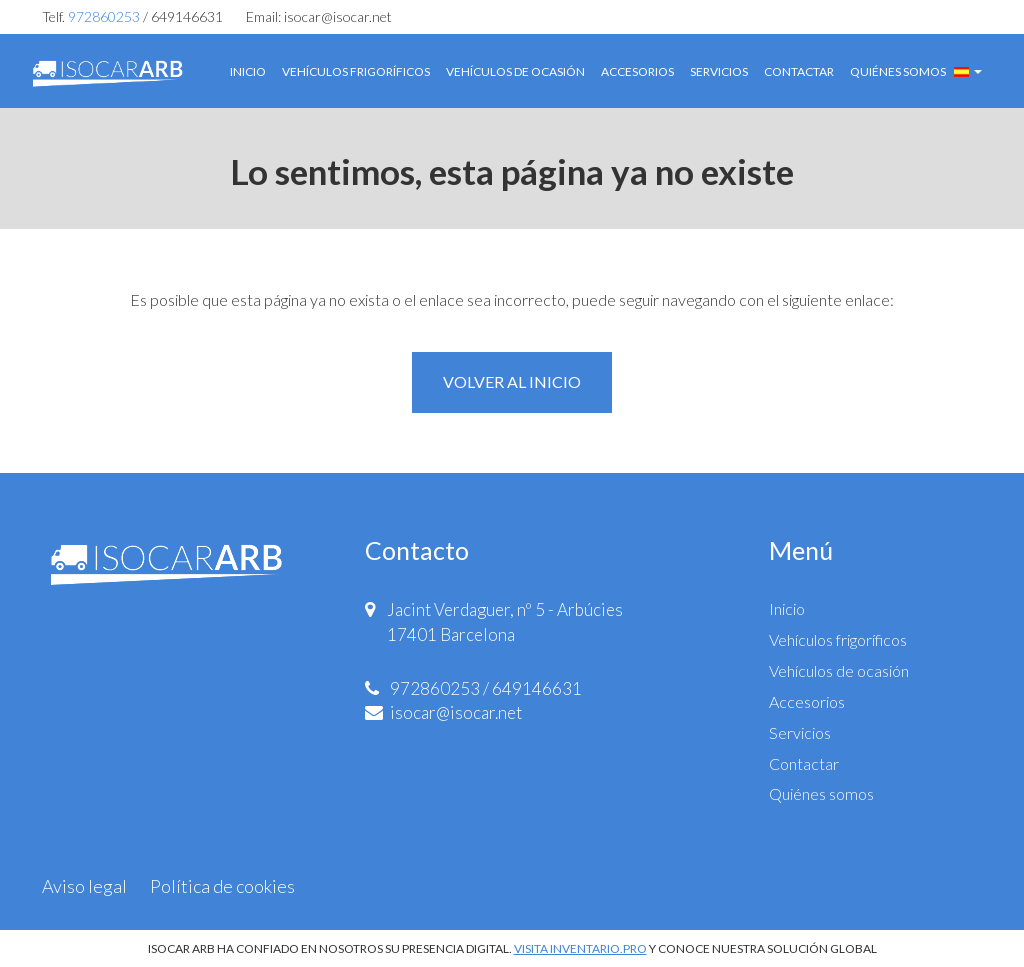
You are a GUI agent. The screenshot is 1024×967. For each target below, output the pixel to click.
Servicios (719, 71)
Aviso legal (84, 886)
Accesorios (637, 71)
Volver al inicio (512, 381)
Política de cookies (222, 886)
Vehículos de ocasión (515, 71)
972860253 (104, 16)
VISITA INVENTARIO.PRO (580, 948)
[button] (968, 70)
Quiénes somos (898, 71)
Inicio (248, 71)
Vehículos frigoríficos (356, 71)
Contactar (799, 71)
